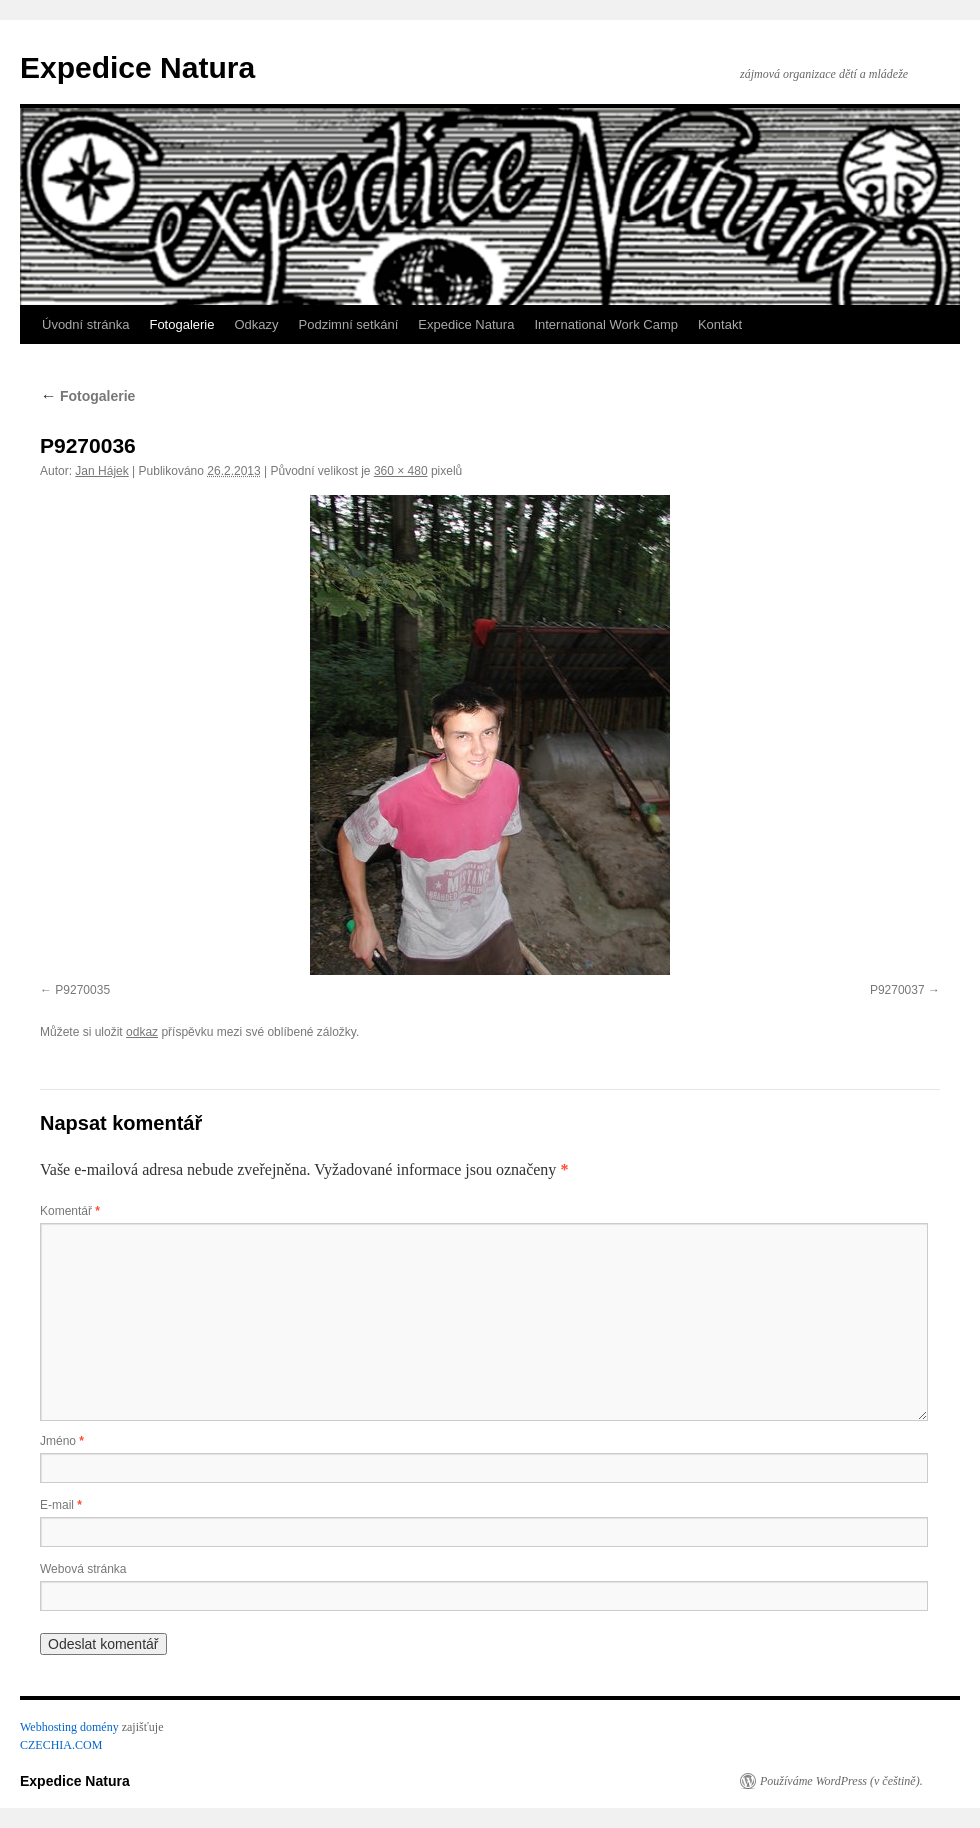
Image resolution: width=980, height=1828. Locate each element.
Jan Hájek (101, 471)
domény (99, 1727)
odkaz (142, 1032)
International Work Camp (606, 324)
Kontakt (720, 324)
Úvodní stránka (85, 324)
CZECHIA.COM (61, 1745)
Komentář (70, 1211)
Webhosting (48, 1727)
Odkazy (256, 324)
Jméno (62, 1441)
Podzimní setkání (349, 324)
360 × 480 (401, 471)
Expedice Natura (137, 67)
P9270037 (897, 990)
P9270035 (82, 990)
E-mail (61, 1505)
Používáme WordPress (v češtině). (841, 1781)
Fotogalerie (181, 324)
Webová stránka (83, 1569)
